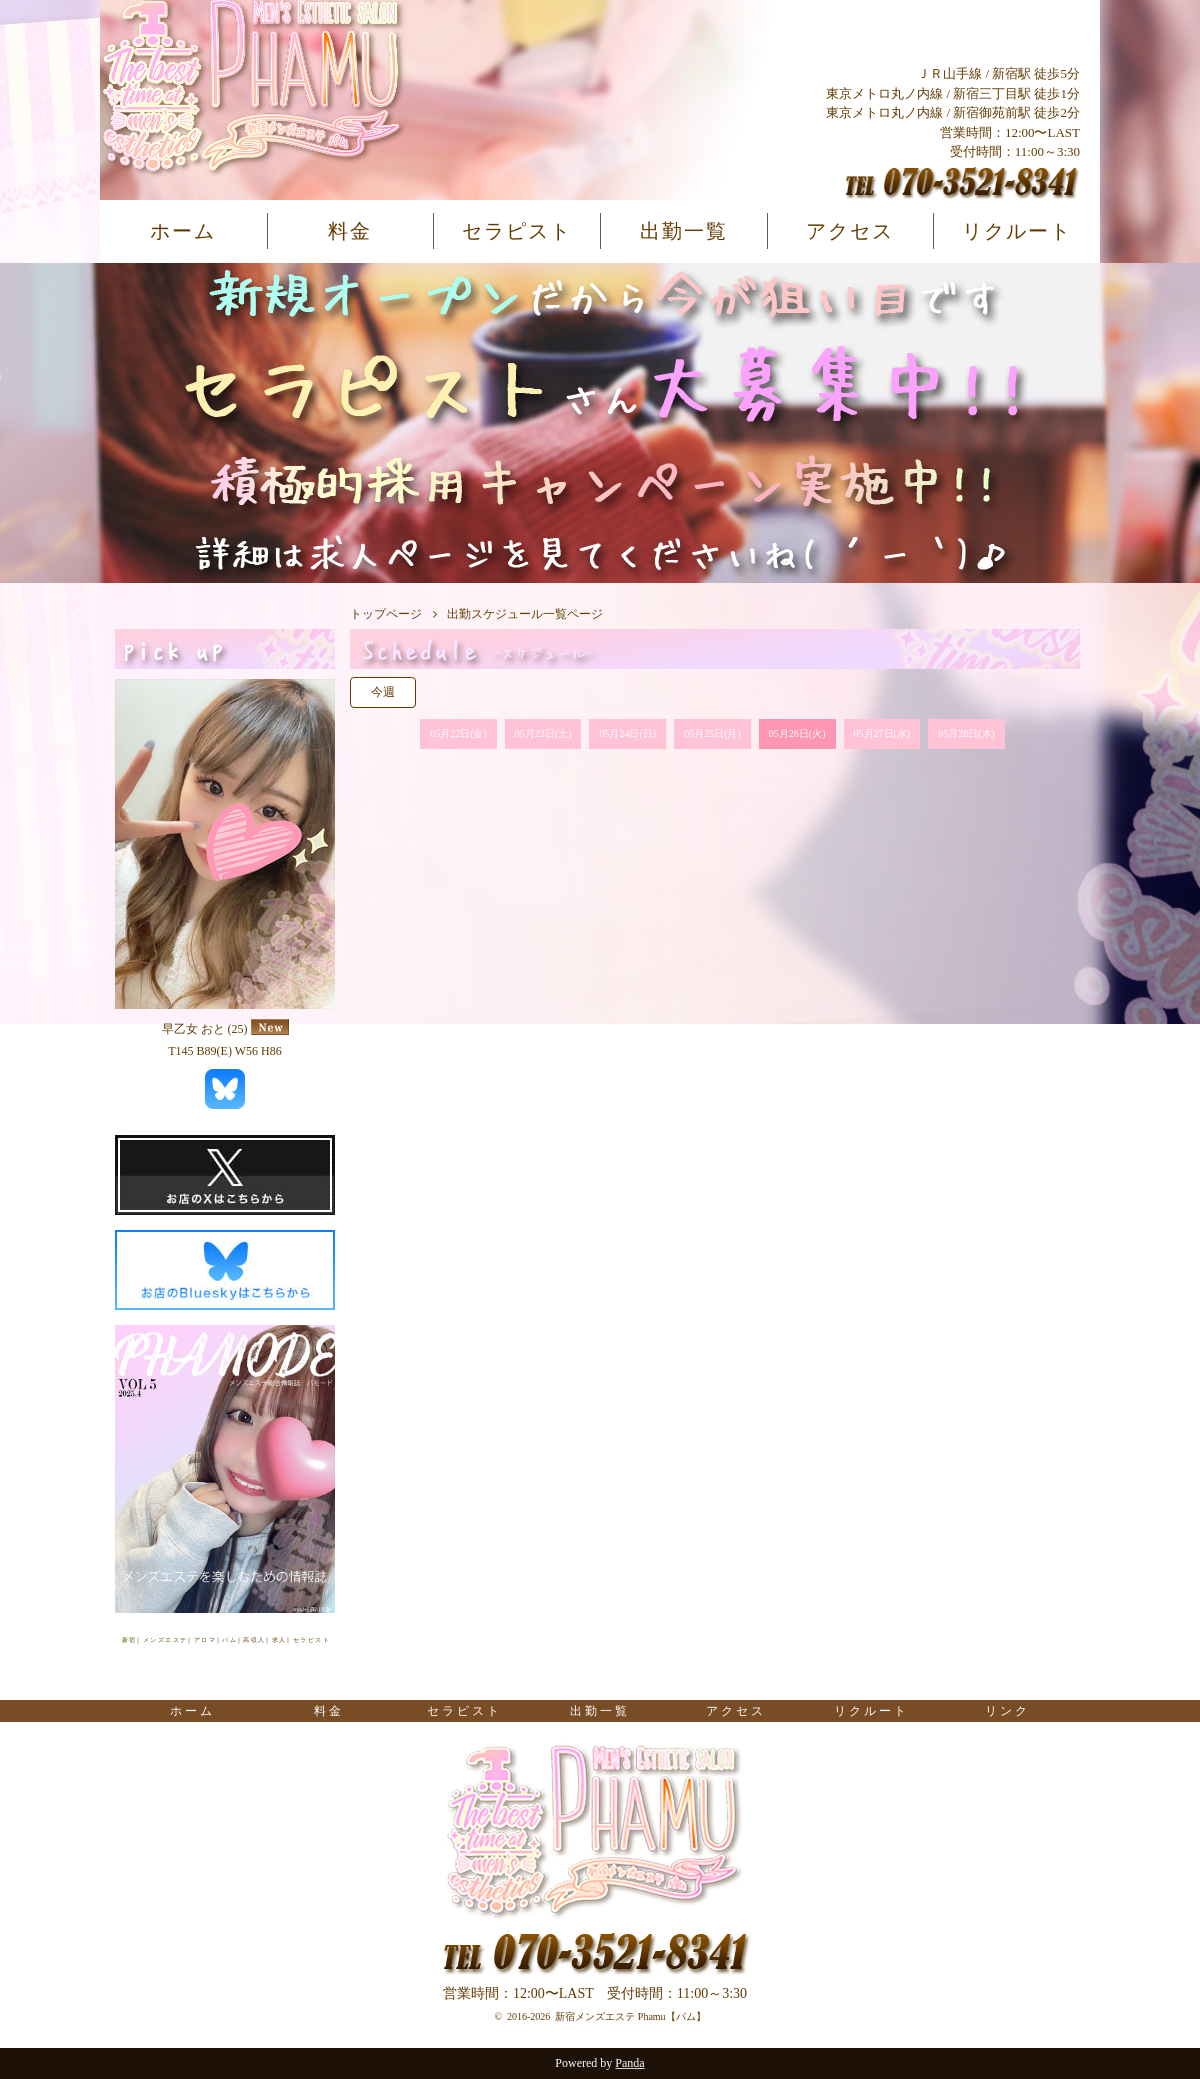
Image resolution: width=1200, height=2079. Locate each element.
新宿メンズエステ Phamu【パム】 (630, 2016)
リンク (1007, 1711)
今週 (383, 692)
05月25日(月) (712, 733)
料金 (350, 231)
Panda (629, 2063)
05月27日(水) (882, 733)
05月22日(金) (458, 733)
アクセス (850, 231)
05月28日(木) (966, 733)
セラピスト (517, 231)
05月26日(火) (797, 733)
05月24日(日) (627, 733)
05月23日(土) (543, 733)
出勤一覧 (684, 231)
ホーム (183, 231)
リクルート (1017, 231)
